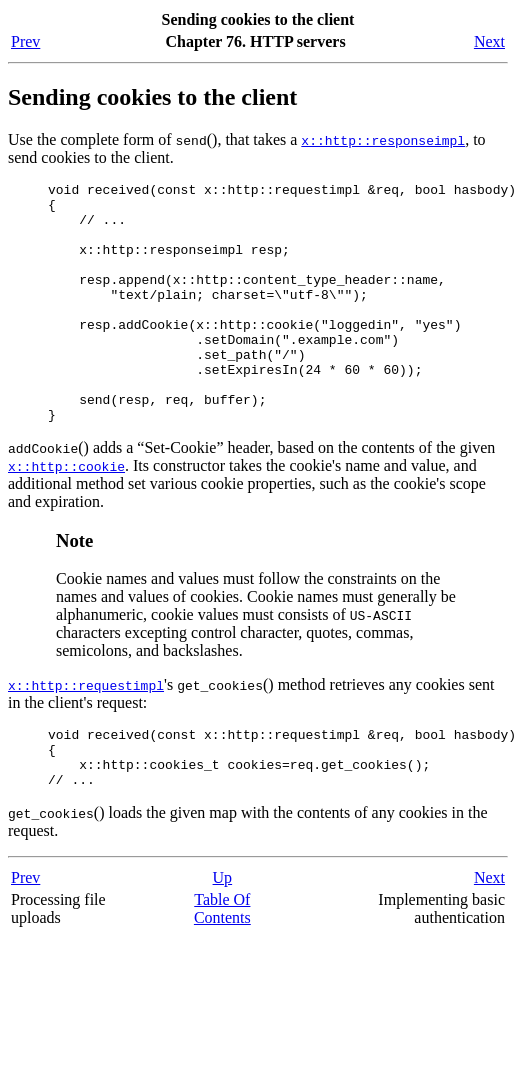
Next (489, 41)
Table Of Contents (222, 968)
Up (223, 937)
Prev (25, 41)
